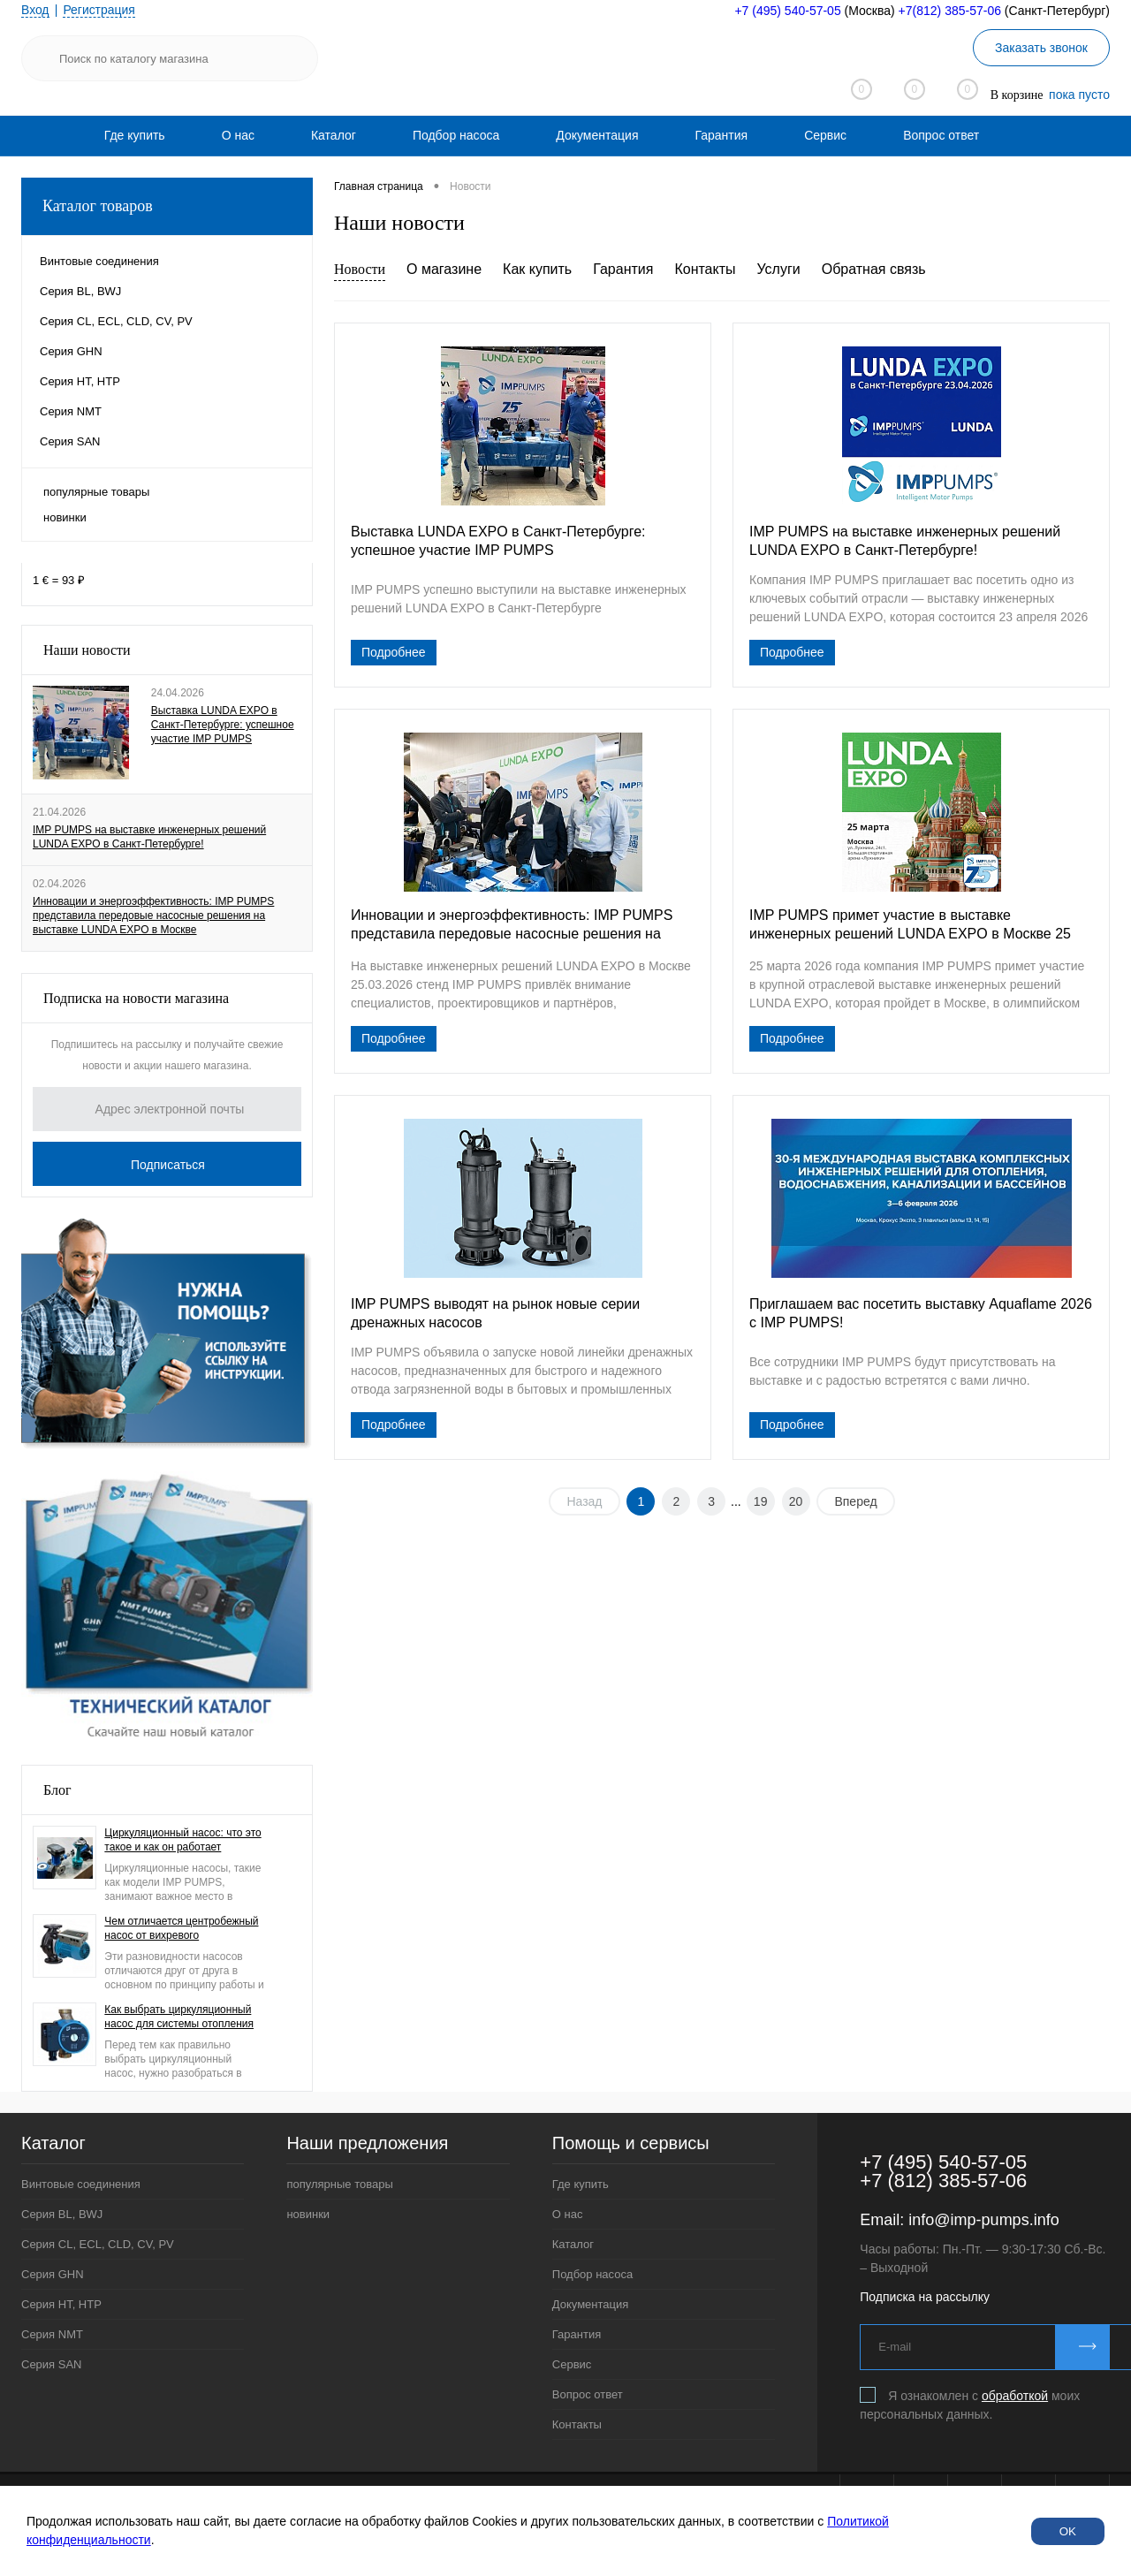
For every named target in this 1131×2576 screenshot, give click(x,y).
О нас (238, 135)
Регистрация (100, 10)
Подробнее (393, 652)
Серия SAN (51, 2364)
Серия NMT (52, 2334)
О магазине (444, 269)
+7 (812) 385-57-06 (943, 2180)
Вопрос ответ (941, 135)
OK (1067, 2531)
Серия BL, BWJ (61, 2214)
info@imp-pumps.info (983, 2220)
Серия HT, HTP (61, 2304)
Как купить (537, 269)
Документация (597, 135)
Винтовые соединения (80, 2184)
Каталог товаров (167, 206)
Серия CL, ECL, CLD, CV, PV (97, 2244)
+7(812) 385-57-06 (950, 11)
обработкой (1015, 2396)
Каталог (333, 135)
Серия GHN (52, 2274)
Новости (359, 269)
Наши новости (87, 649)
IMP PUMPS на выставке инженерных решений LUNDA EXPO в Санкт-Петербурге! (149, 837)
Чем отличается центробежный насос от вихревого (181, 1928)
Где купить (134, 135)
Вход (35, 10)
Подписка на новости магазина (136, 998)
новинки (65, 517)
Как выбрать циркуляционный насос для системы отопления (179, 2016)
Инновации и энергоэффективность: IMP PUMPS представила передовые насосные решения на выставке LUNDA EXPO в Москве (153, 915)
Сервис (825, 135)
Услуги (779, 269)
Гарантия (721, 135)
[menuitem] (135, 135)
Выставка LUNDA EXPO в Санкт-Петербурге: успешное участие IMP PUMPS (222, 724)
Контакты (704, 269)
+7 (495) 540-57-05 (787, 11)
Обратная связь (874, 269)
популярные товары (96, 491)
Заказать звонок (1041, 48)
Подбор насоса (456, 135)
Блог (57, 1789)
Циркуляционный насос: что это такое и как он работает (182, 1840)
